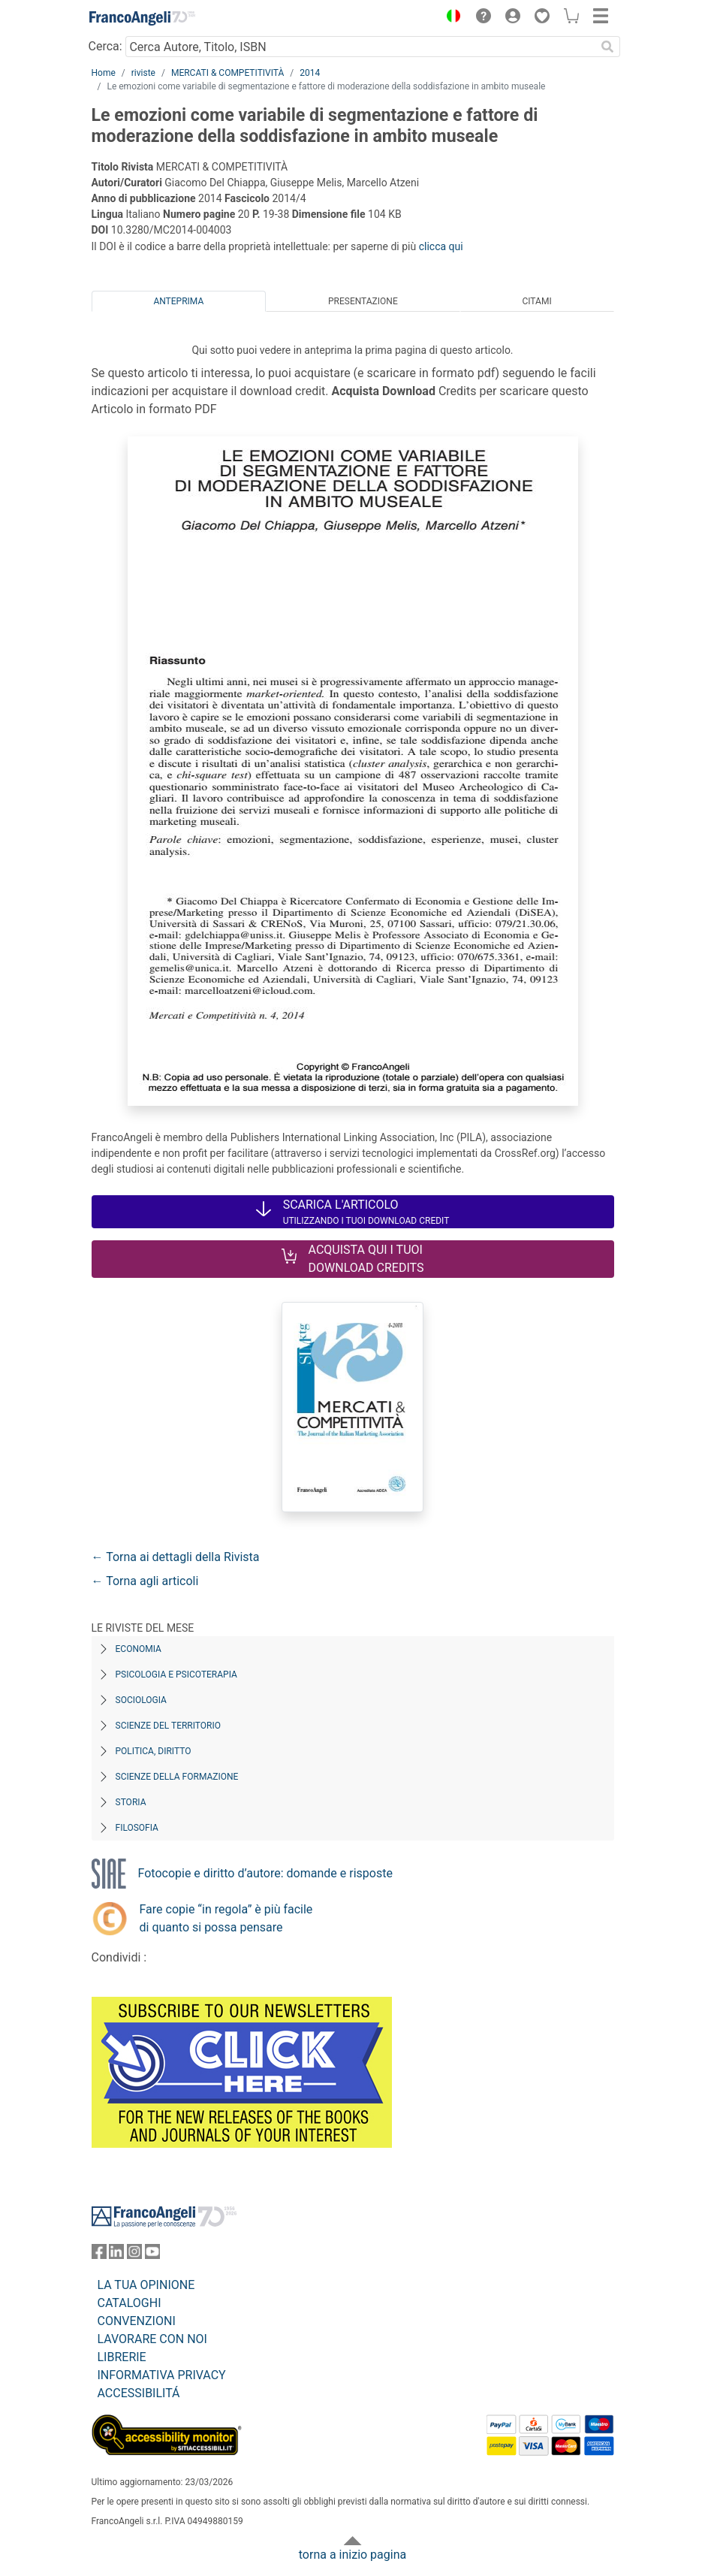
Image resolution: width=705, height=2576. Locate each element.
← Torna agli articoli (145, 1581)
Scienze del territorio (168, 1725)
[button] (450, 18)
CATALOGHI (129, 2303)
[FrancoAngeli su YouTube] (152, 2255)
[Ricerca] (608, 46)
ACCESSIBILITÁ (139, 2393)
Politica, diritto (153, 1751)
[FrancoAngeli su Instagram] (134, 2255)
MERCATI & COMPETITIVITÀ (227, 73)
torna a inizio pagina (352, 2554)
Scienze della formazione (177, 1776)
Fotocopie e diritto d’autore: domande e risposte (265, 1873)
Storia (131, 1802)
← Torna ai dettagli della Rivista (176, 1557)
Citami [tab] (536, 301)
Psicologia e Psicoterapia (176, 1674)
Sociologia (141, 1700)
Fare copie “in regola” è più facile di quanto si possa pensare (226, 1918)
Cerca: (105, 46)
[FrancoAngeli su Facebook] (99, 2255)
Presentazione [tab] (363, 301)
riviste (143, 73)
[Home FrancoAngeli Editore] (141, 18)
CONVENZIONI (137, 2321)
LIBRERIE (122, 2357)
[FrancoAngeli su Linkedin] (116, 2255)
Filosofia (137, 1828)
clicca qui (441, 246)
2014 (310, 73)
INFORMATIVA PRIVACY (162, 2375)
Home (104, 73)
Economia (138, 1649)
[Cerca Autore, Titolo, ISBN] (360, 46)
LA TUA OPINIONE (146, 2285)
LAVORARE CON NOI (152, 2339)
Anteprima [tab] (178, 301)
